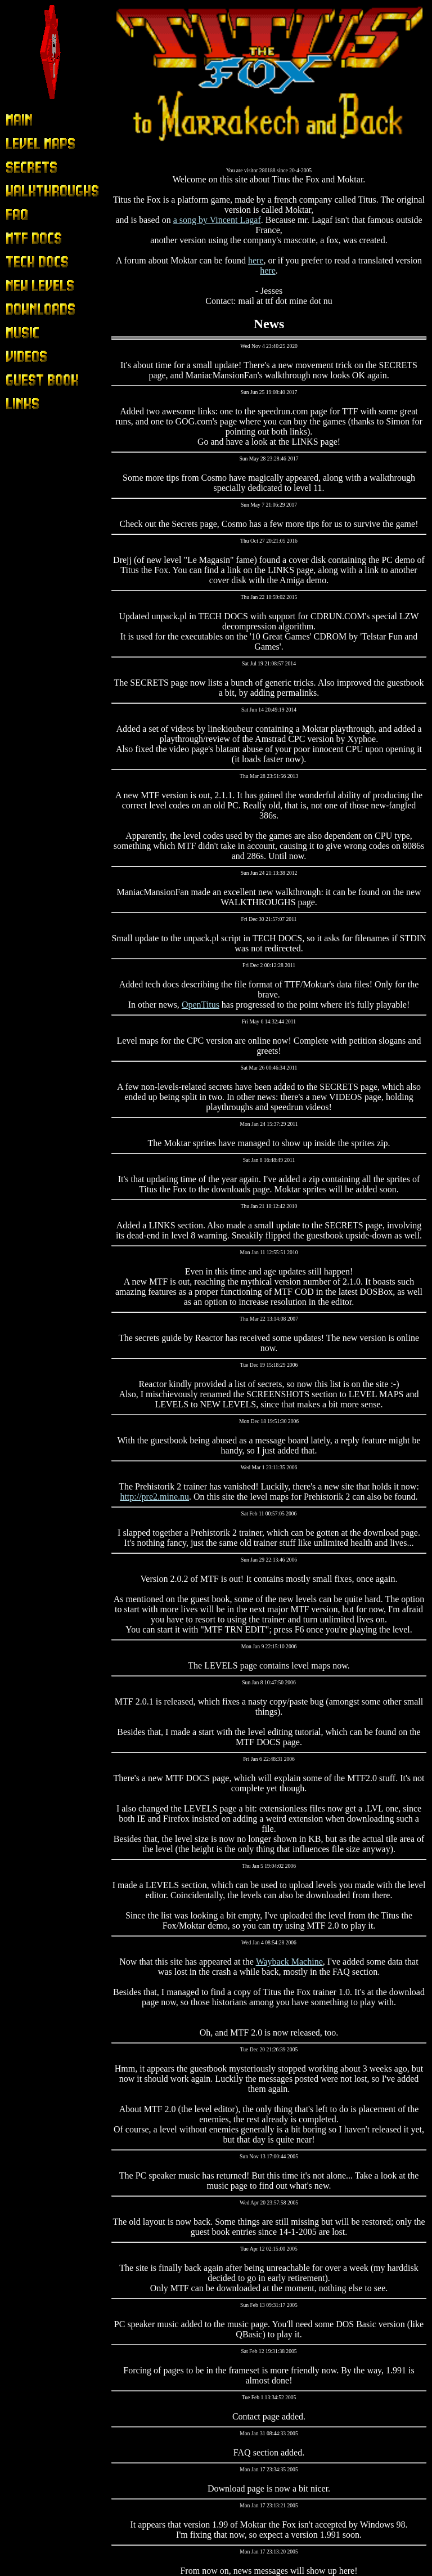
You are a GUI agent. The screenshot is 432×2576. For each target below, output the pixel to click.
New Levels (27, 285)
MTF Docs (25, 238)
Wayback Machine (289, 1961)
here (256, 260)
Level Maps (27, 144)
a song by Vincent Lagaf (217, 220)
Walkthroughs (31, 191)
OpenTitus (200, 1004)
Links (16, 404)
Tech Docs (25, 262)
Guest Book (27, 380)
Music (17, 333)
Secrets (19, 167)
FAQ (14, 215)
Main (15, 120)
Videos (18, 356)
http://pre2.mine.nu (154, 1496)
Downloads (26, 309)
